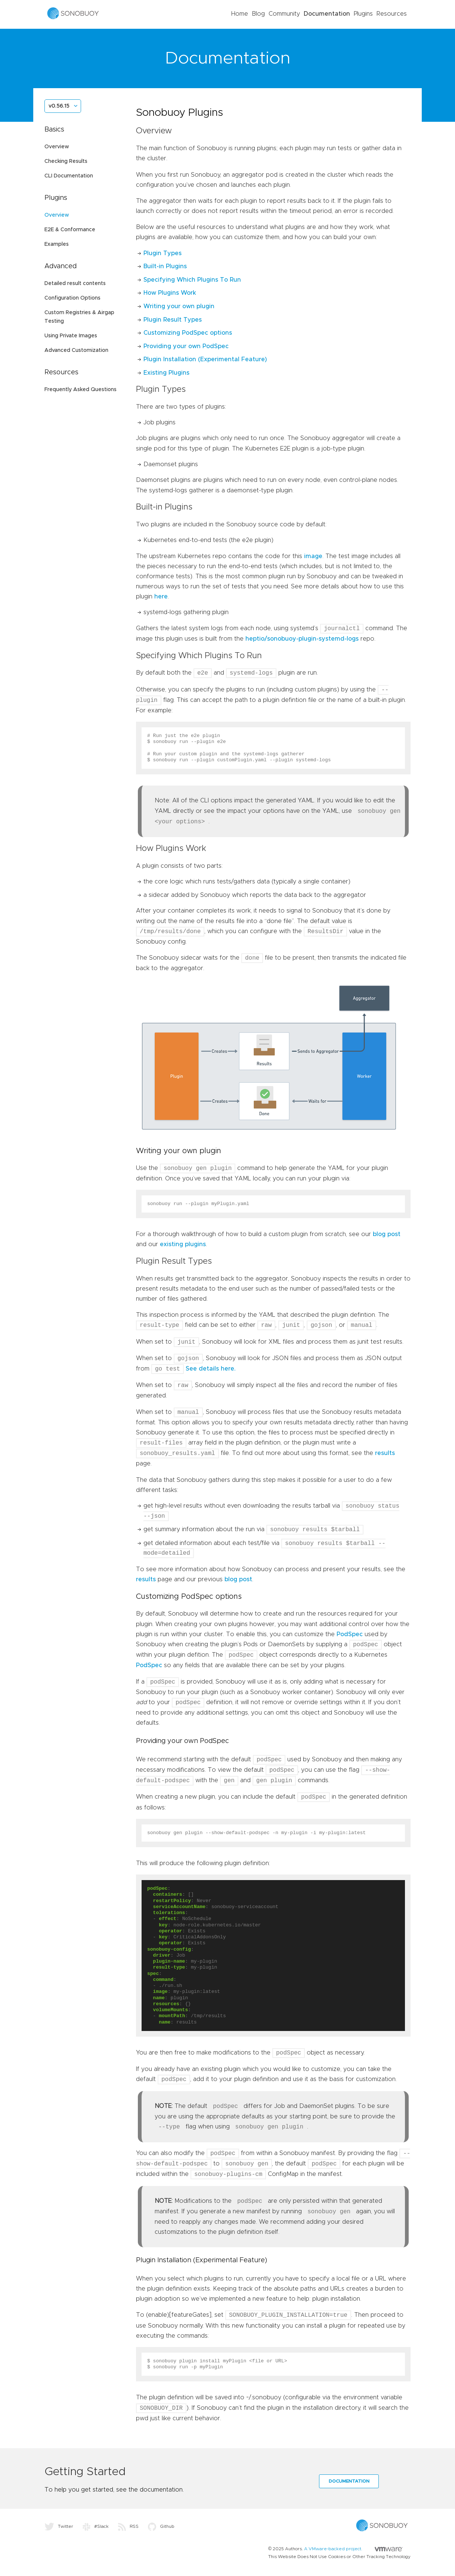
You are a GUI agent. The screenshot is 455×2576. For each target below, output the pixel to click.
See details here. (211, 1369)
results (385, 1453)
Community (284, 14)
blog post (386, 1234)
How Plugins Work (169, 293)
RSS (128, 2526)
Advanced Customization (76, 350)
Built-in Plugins (165, 266)
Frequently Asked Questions (80, 389)
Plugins (363, 14)
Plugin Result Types (172, 320)
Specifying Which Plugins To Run (192, 280)
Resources (392, 14)
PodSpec (350, 1634)
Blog (258, 14)
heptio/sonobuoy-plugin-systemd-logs (302, 639)
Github (161, 2526)
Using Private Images (70, 335)
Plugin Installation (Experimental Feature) (205, 359)
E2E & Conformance (69, 229)
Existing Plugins (166, 373)
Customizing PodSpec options (187, 333)
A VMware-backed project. (353, 2548)
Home (239, 14)
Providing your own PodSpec (186, 346)
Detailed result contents (75, 283)
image (313, 556)
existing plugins (183, 1244)
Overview (56, 146)
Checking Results (65, 161)
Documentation (327, 14)
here (161, 597)
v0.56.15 (59, 106)
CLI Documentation (68, 176)
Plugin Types (162, 253)
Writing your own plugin (178, 306)
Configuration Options (72, 298)
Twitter (58, 2526)
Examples (56, 244)
